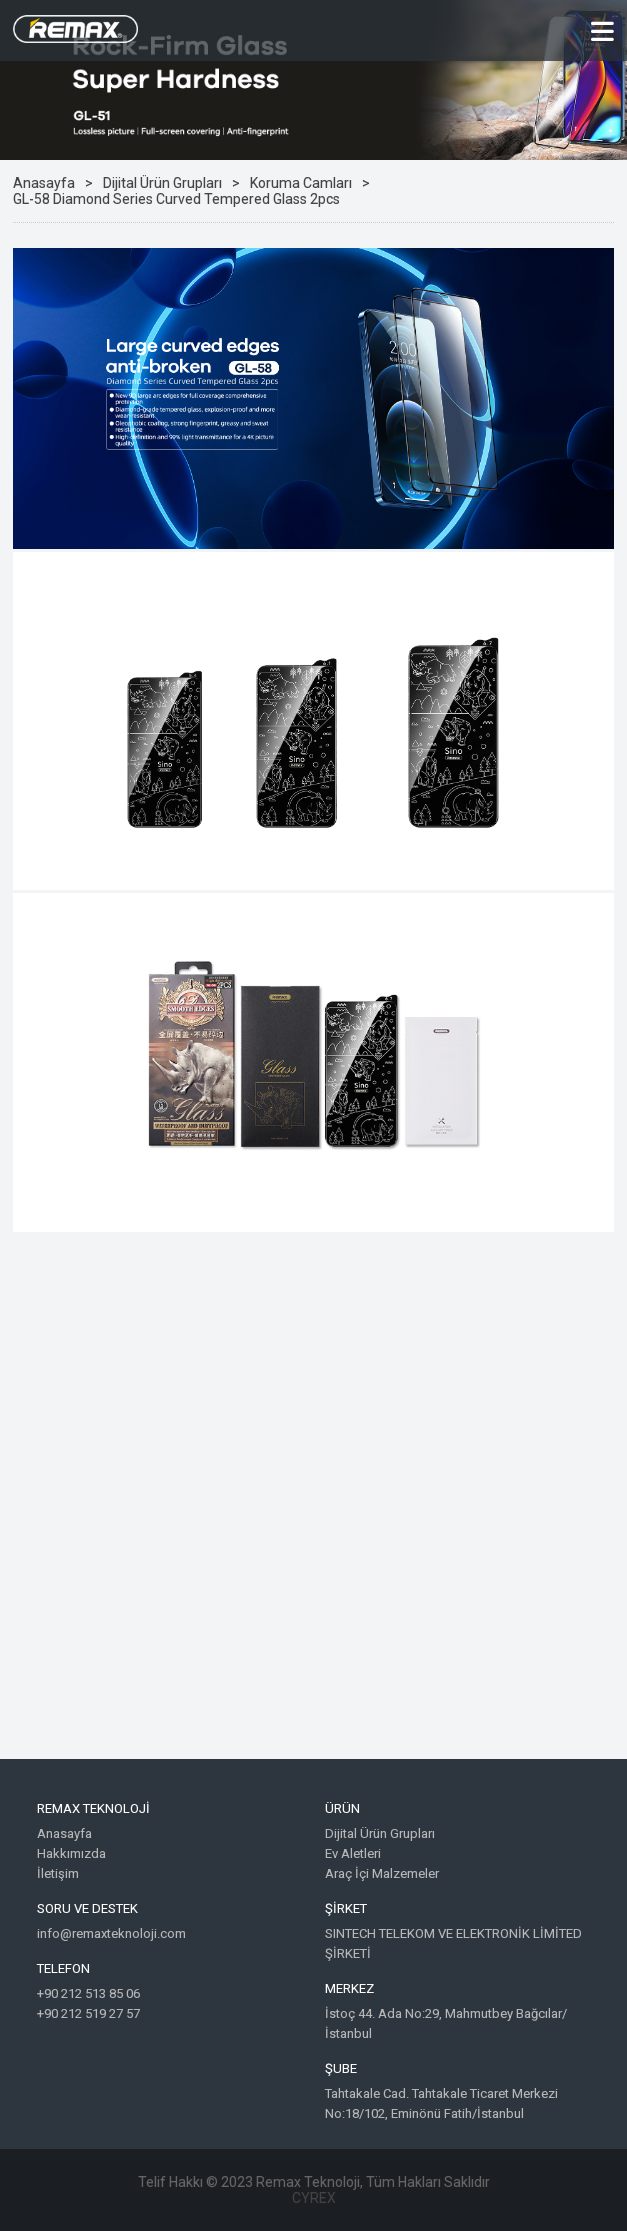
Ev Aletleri (353, 1853)
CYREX (314, 2198)
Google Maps (313, 1510)
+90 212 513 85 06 (88, 1993)
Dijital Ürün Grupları (162, 183)
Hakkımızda (71, 1853)
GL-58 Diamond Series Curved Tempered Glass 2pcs (176, 199)
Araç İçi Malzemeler (382, 1873)
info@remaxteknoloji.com (111, 1933)
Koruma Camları (301, 183)
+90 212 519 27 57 (88, 2013)
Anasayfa (44, 183)
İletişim (58, 1873)
